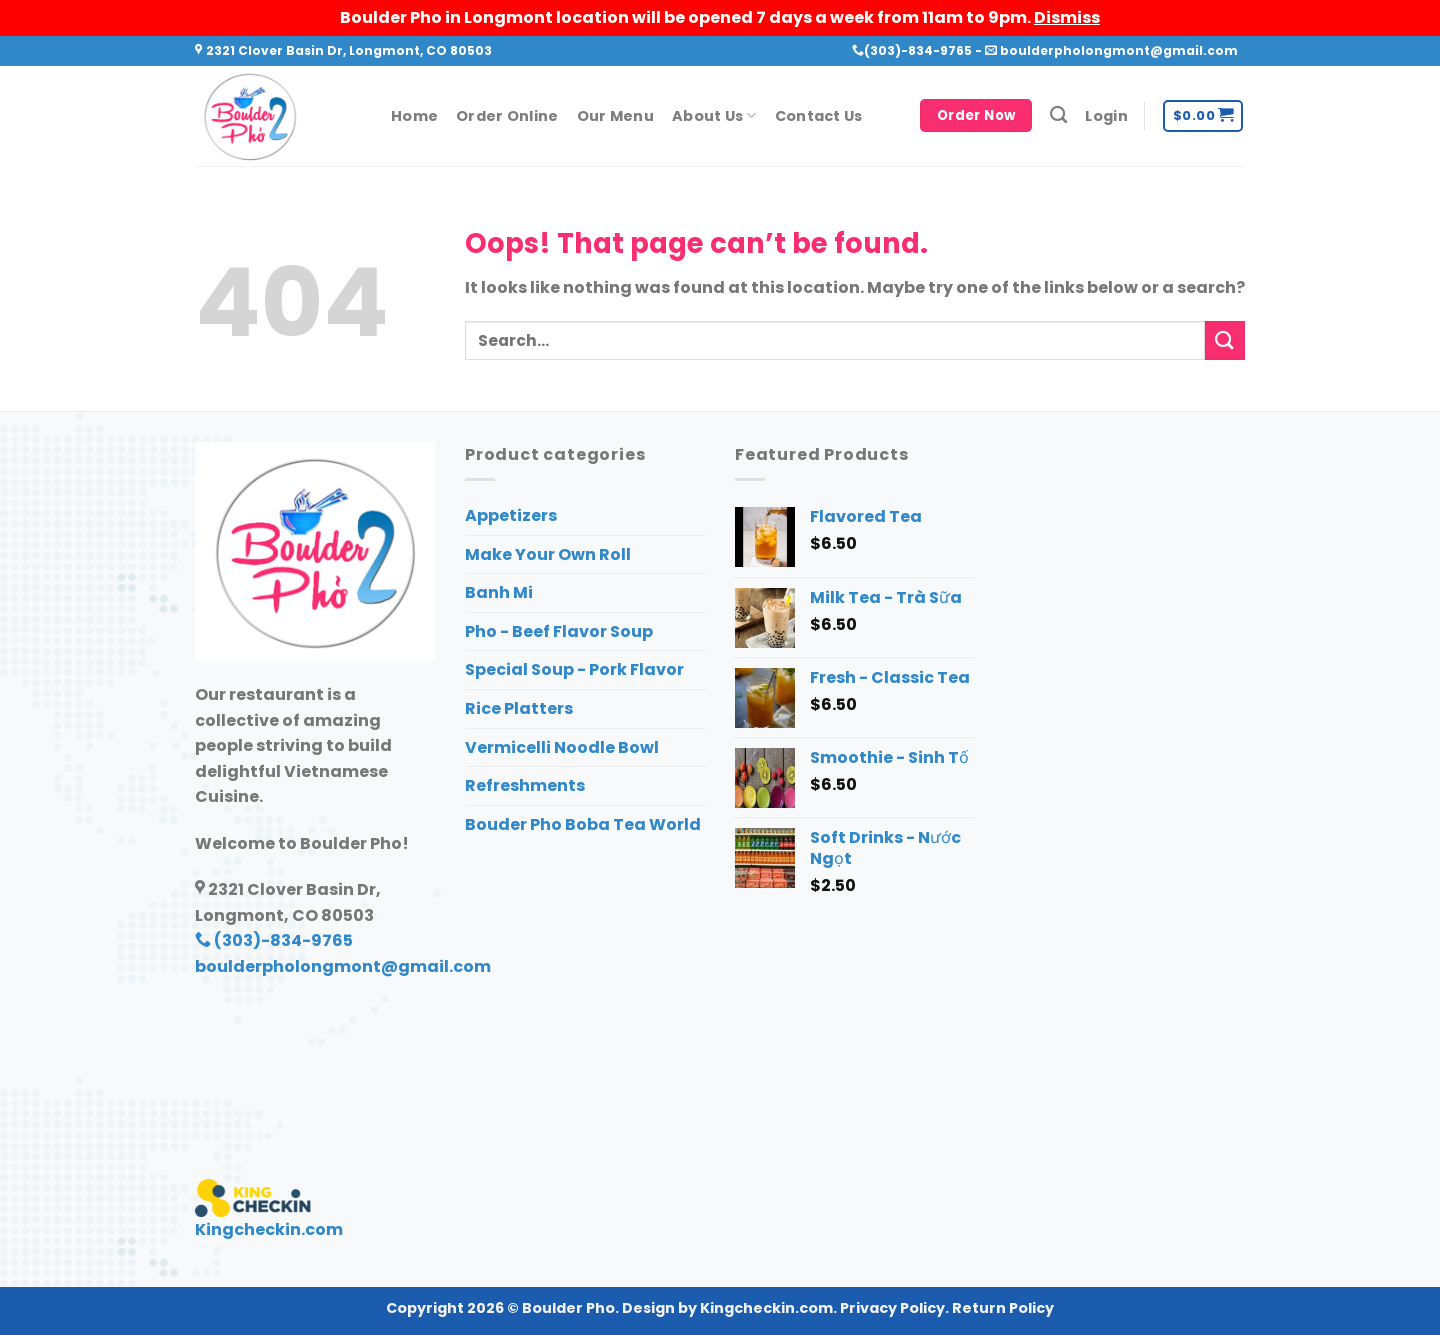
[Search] (1058, 115)
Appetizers (511, 515)
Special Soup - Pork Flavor (574, 669)
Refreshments (525, 785)
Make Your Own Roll (548, 554)
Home (414, 116)
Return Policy (1003, 1308)
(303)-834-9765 (912, 50)
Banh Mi (499, 592)
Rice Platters (519, 708)
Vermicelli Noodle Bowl (562, 747)
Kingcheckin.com (269, 1229)
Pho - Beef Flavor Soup (559, 631)
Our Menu (615, 116)
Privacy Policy (892, 1308)
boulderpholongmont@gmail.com (1111, 50)
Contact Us (819, 116)
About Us (714, 116)
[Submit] (1225, 340)
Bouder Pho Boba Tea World (583, 824)
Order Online (507, 116)
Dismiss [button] (1067, 17)
